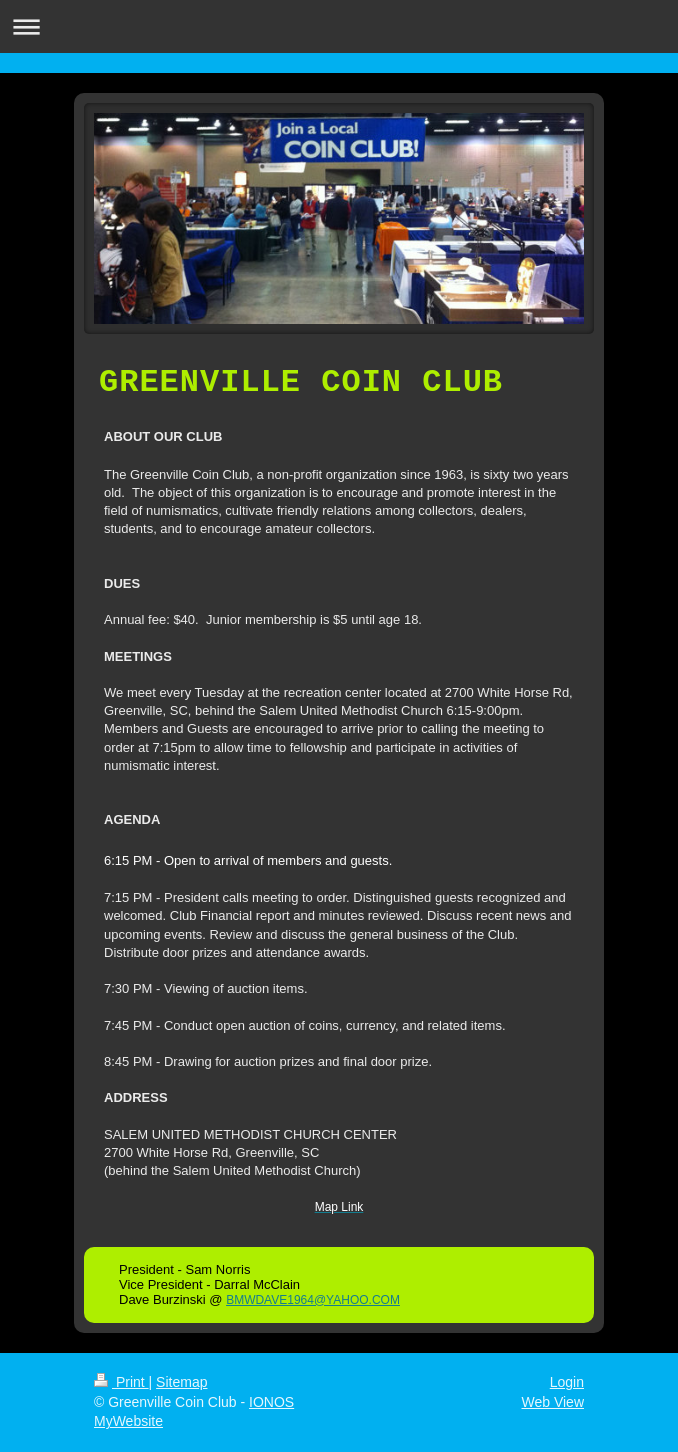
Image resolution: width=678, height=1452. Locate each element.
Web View (552, 1402)
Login (567, 1382)
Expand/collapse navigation (339, 26)
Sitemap (181, 1382)
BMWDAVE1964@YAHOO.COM (313, 1300)
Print (121, 1382)
